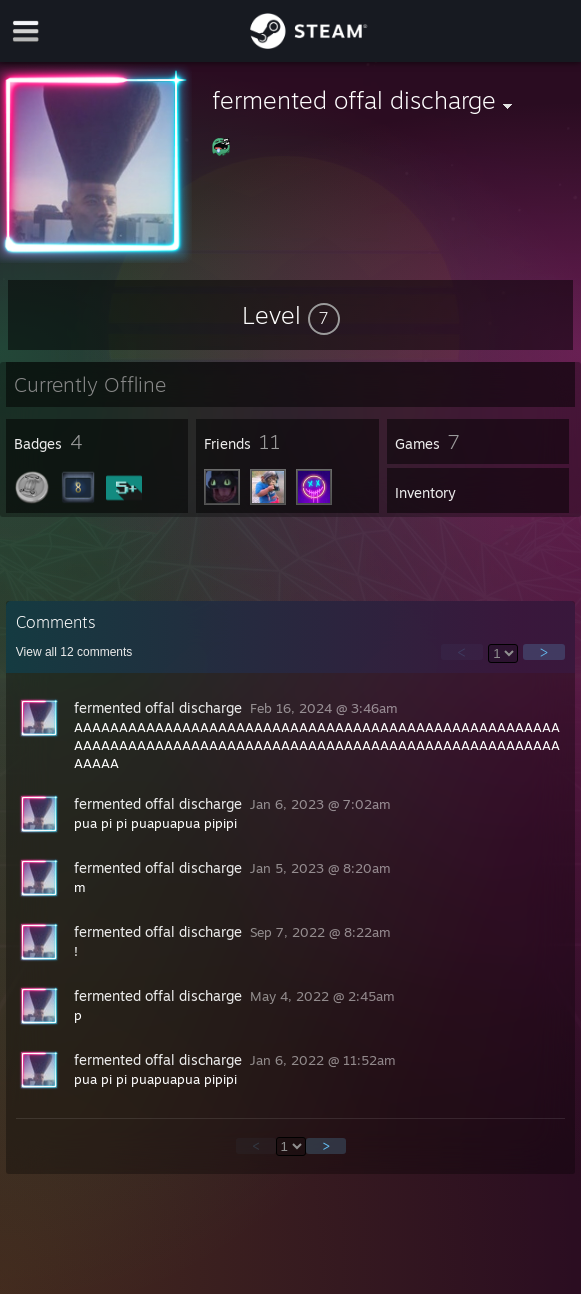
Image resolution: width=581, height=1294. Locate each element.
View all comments (74, 652)
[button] (291, 315)
